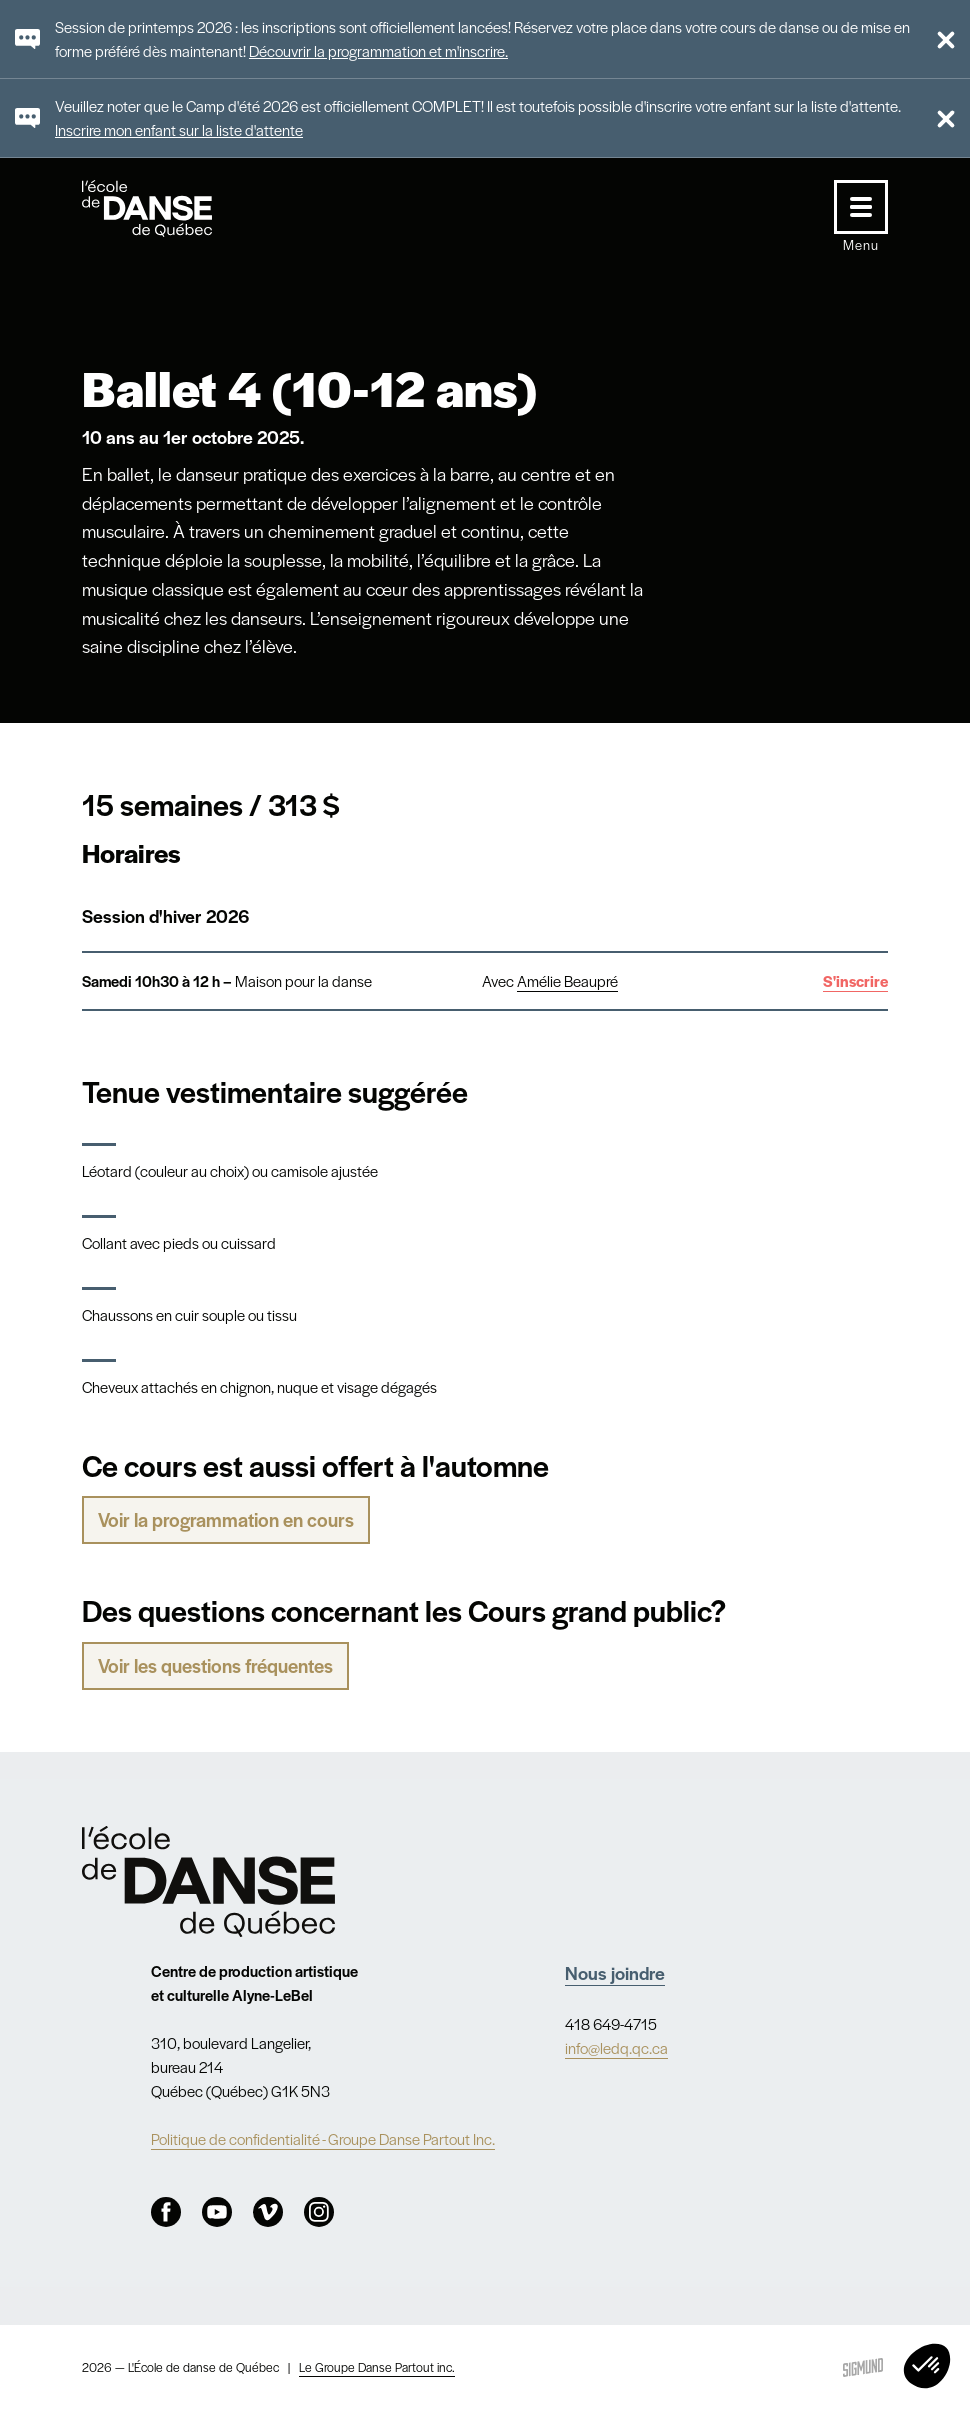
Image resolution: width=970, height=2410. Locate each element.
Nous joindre (615, 1972)
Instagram (319, 2212)
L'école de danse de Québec (166, 208)
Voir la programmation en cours (226, 1519)
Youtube (217, 2212)
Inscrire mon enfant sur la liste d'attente (179, 129)
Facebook (166, 2212)
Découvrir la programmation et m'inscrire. (378, 50)
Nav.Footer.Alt (209, 1881)
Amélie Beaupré (567, 980)
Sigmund (863, 2367)
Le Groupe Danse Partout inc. (377, 2367)
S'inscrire (855, 980)
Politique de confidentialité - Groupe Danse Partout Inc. (323, 2138)
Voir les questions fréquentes (215, 1665)
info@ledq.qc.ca (616, 2047)
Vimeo (268, 2212)
